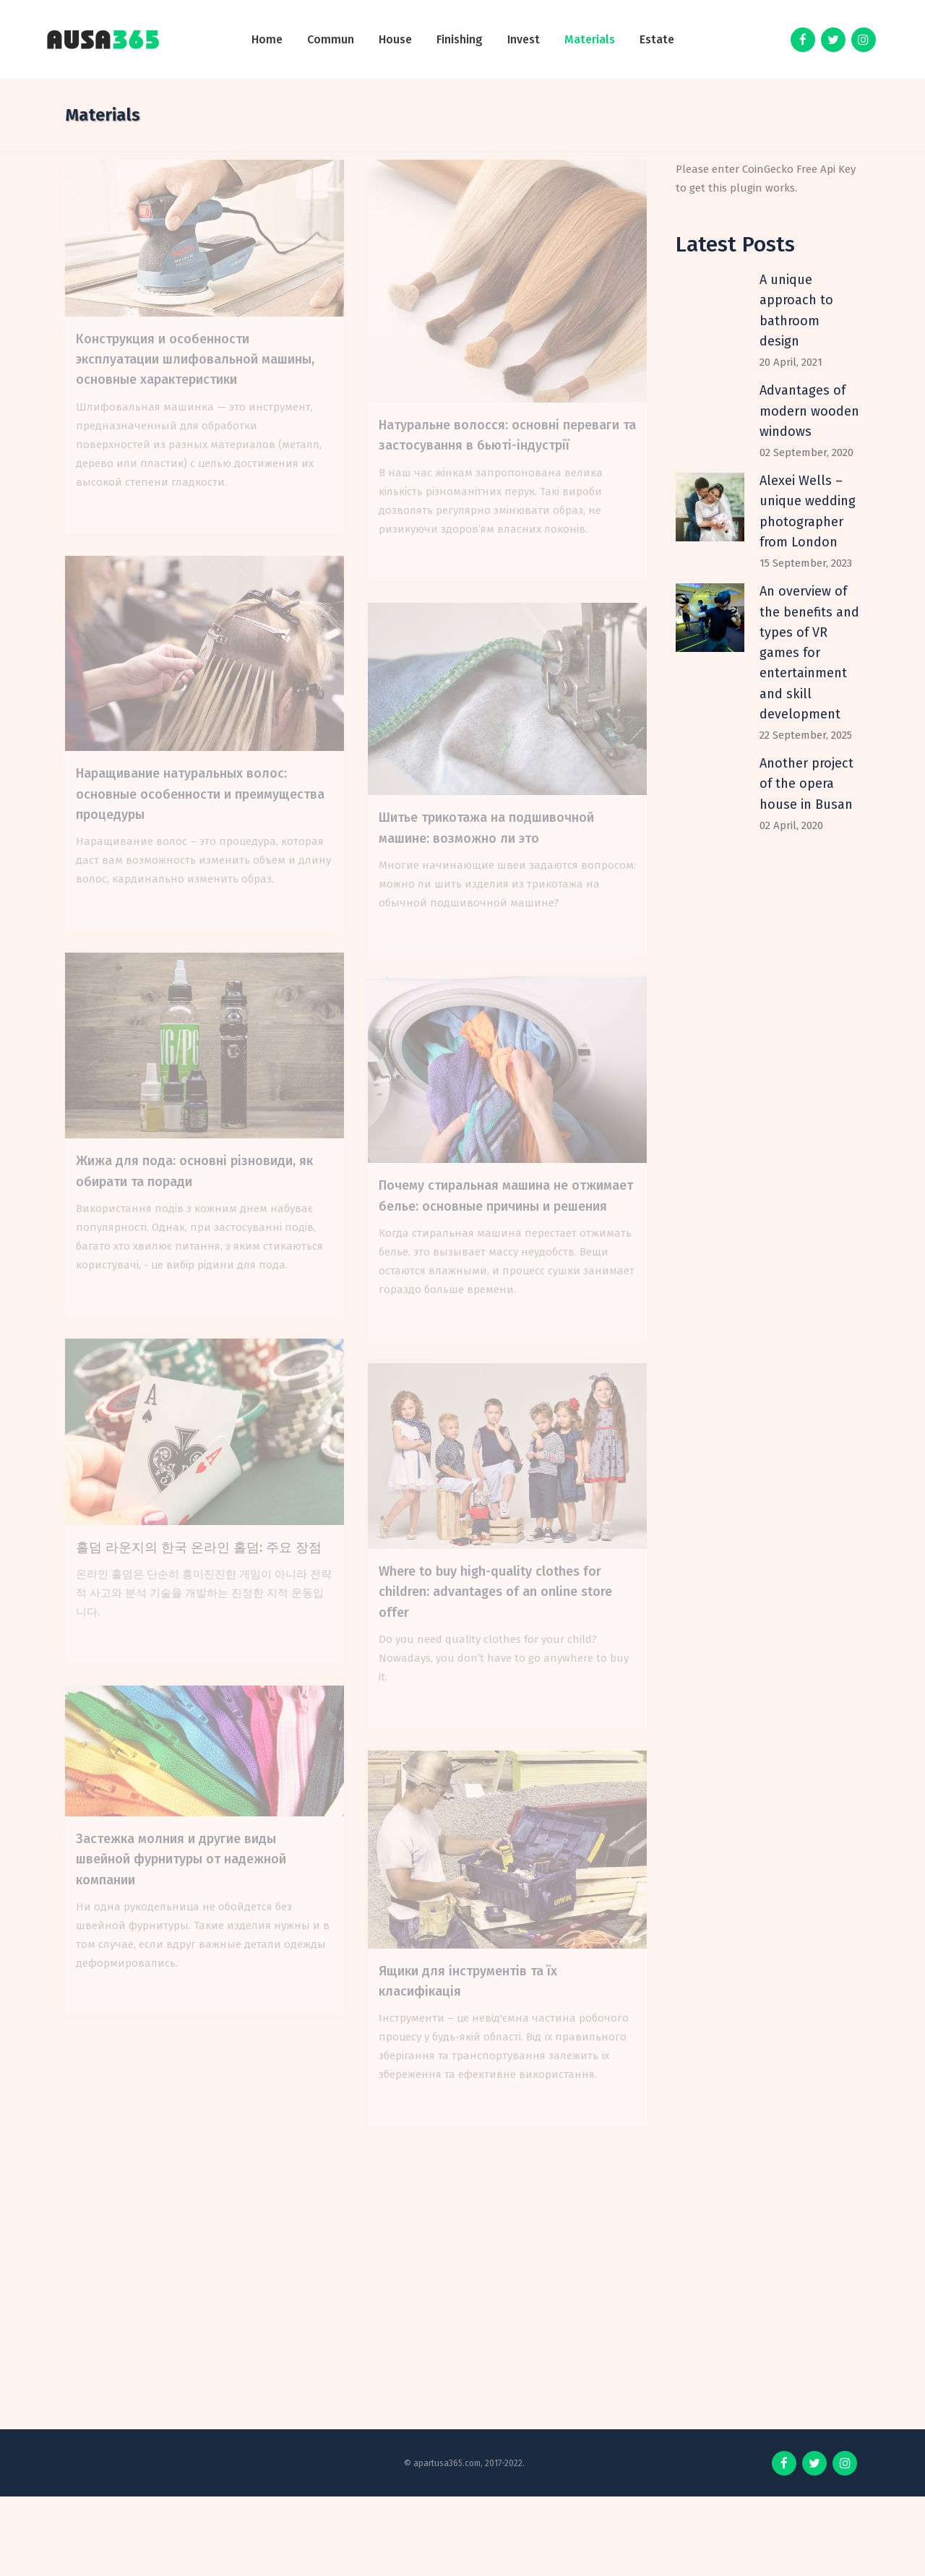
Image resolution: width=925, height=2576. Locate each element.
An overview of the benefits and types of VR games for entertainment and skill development (809, 652)
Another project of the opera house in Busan (806, 783)
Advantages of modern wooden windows (809, 410)
